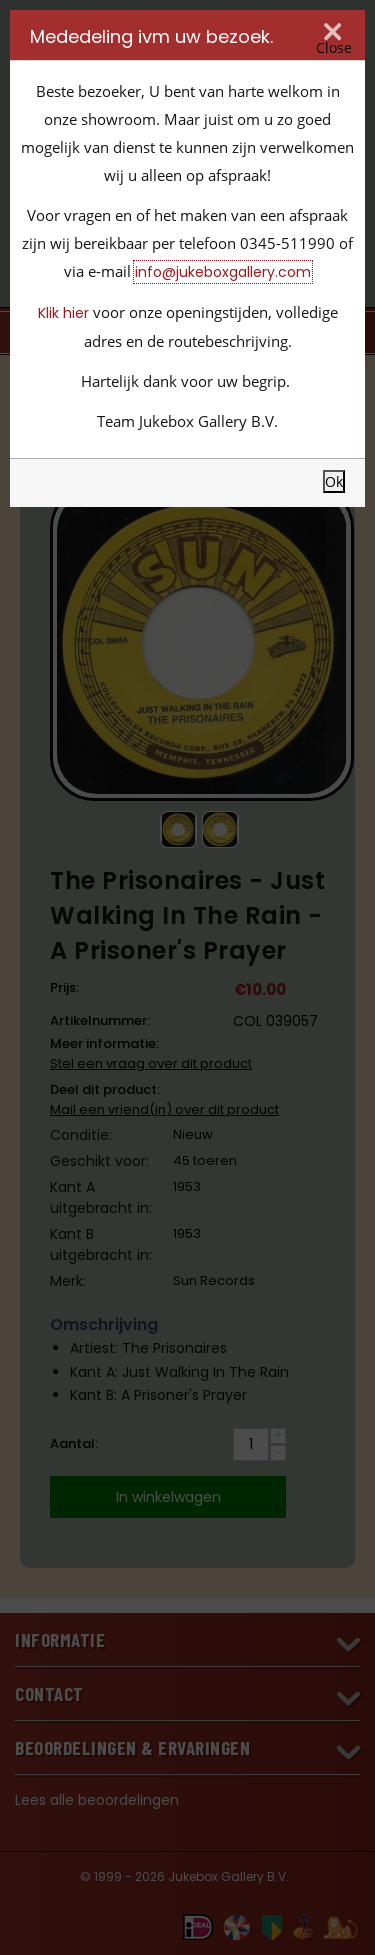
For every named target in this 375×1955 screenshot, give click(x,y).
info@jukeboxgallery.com (223, 272)
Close (334, 47)
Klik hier (63, 313)
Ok (334, 481)
